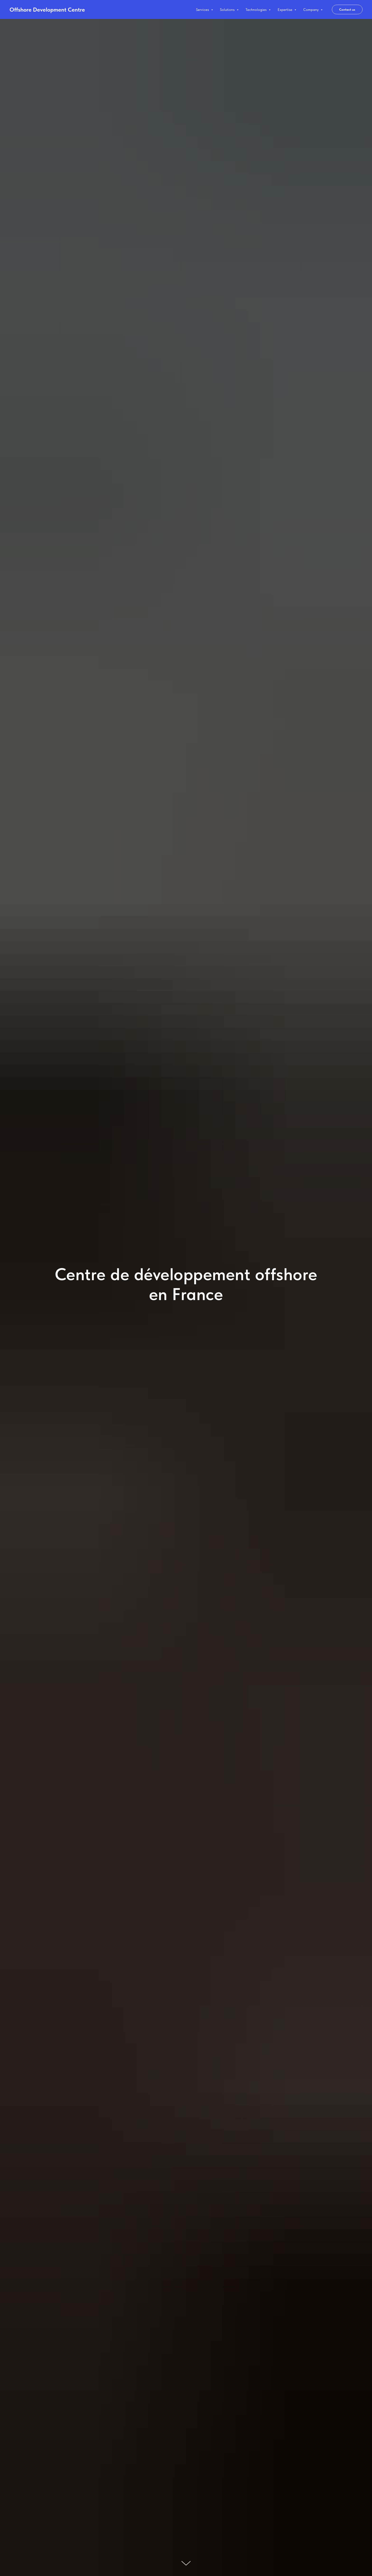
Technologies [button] (257, 9)
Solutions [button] (228, 9)
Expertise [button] (285, 9)
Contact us (347, 9)
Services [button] (203, 9)
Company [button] (311, 9)
